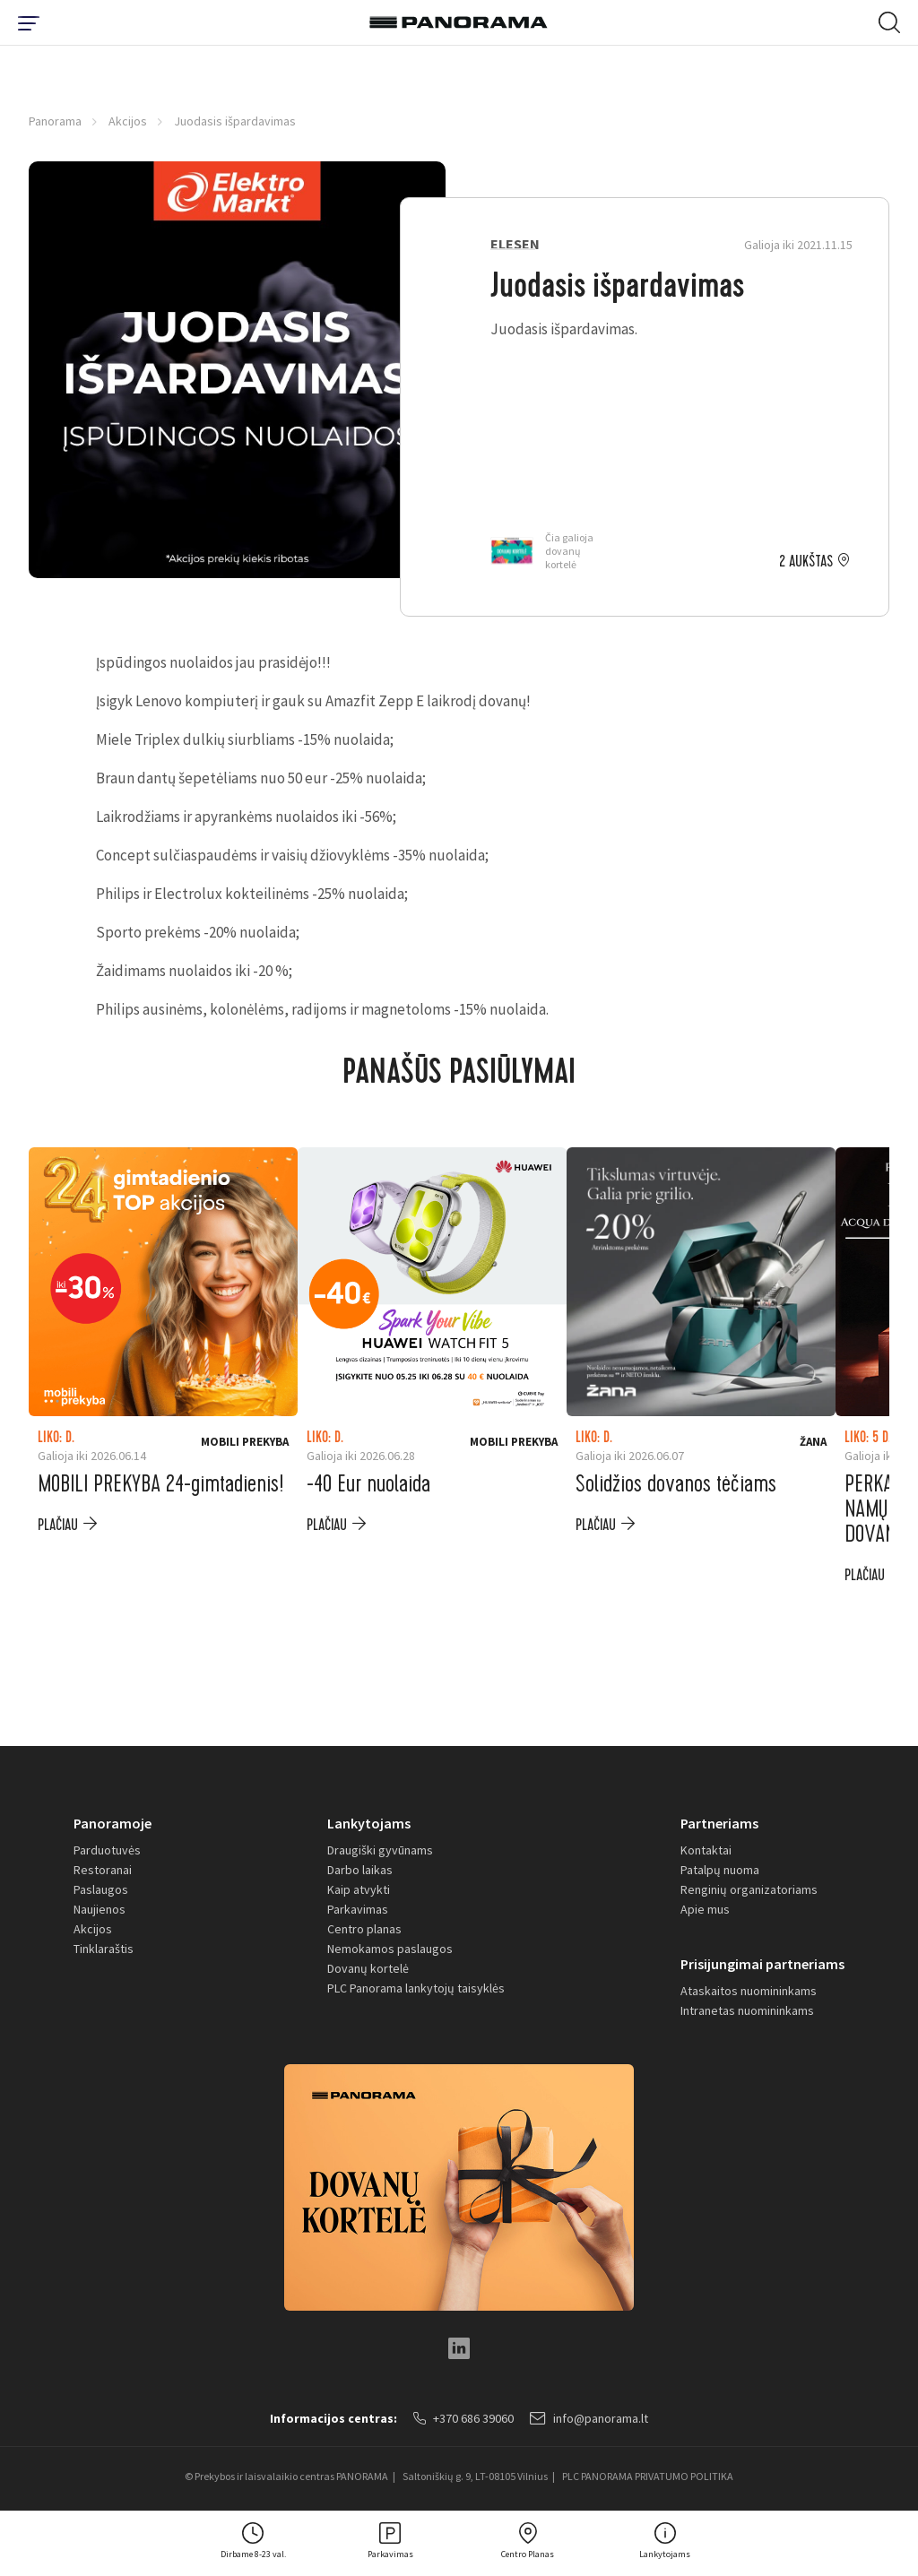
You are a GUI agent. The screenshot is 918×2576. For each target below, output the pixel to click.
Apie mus (705, 1909)
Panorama (55, 121)
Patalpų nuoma (719, 1870)
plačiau (58, 1525)
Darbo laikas (360, 1870)
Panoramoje (113, 1823)
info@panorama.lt (589, 2418)
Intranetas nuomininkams (747, 2010)
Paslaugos (101, 1889)
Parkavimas (357, 1909)
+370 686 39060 (463, 2418)
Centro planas (364, 1929)
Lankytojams (369, 1823)
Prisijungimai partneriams (762, 1964)
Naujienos (100, 1909)
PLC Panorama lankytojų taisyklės (416, 1988)
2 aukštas (806, 562)
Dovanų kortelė (368, 1968)
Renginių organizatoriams (749, 1889)
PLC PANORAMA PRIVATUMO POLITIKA (647, 2476)
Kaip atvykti (358, 1889)
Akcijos (127, 121)
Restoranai (103, 1870)
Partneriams (719, 1823)
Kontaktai (706, 1850)
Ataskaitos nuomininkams (748, 1991)
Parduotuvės (107, 1850)
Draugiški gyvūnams (380, 1850)
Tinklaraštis (104, 1949)
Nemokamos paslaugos (390, 1949)
